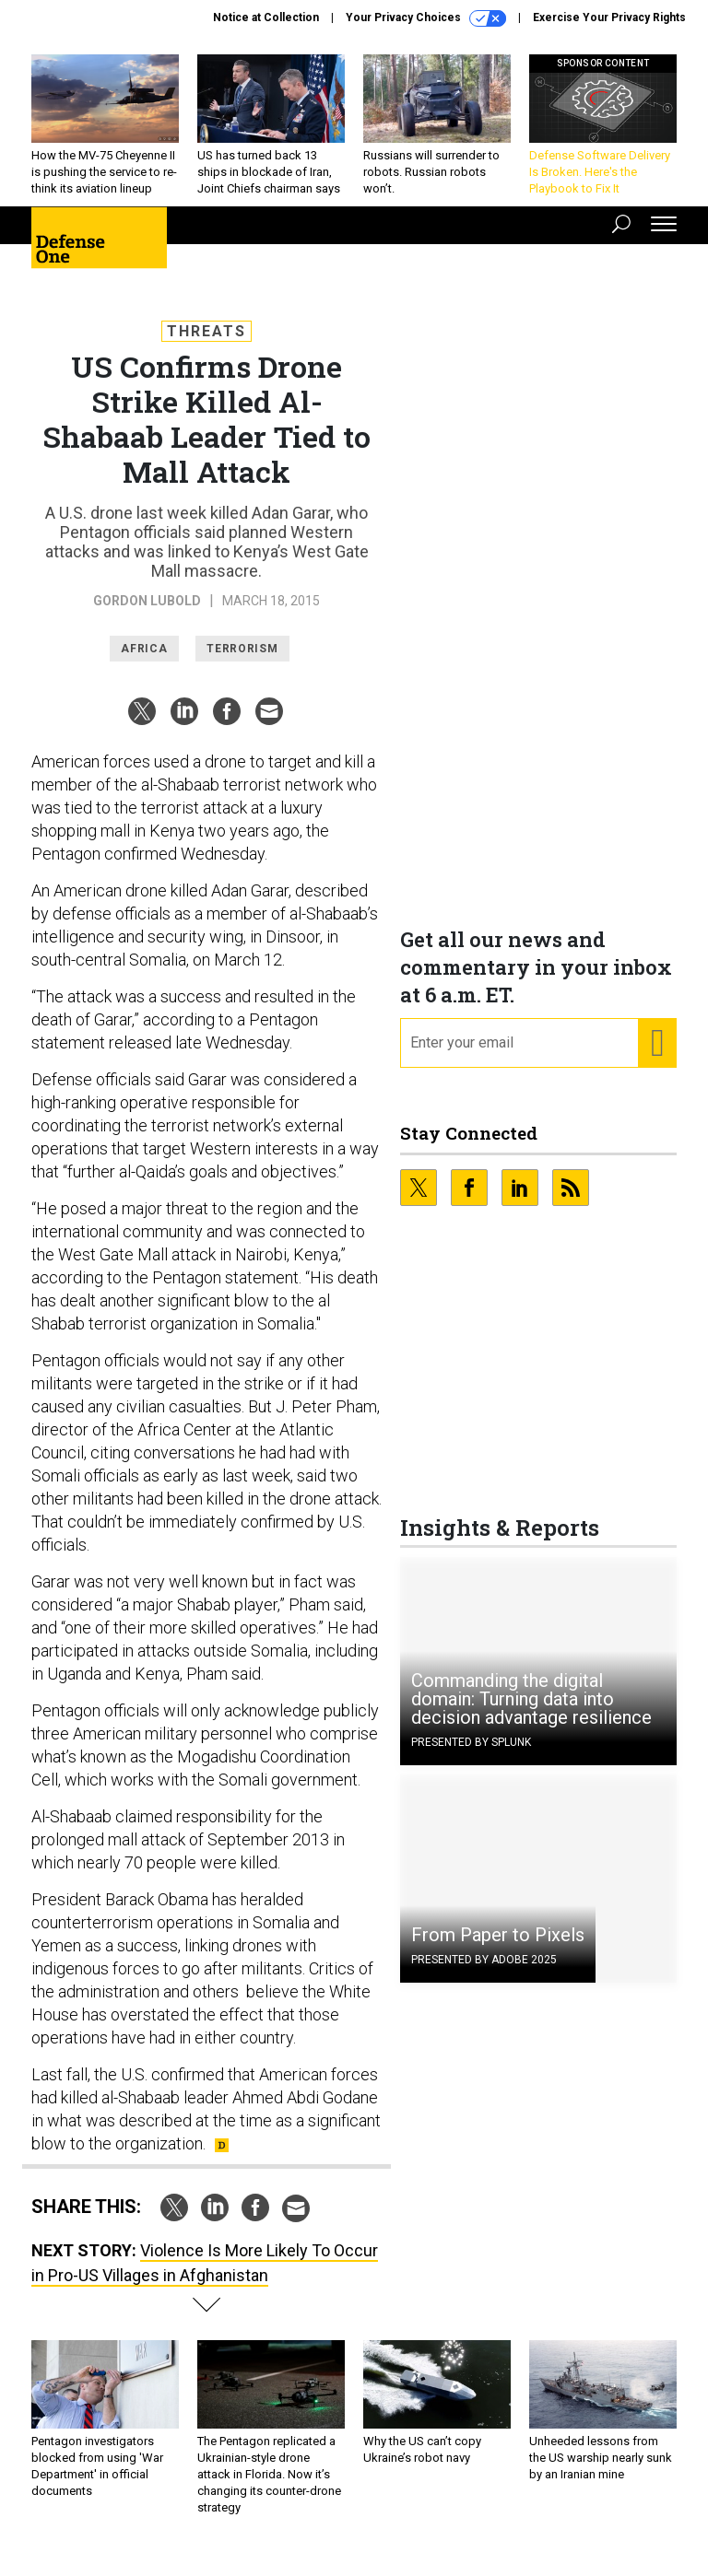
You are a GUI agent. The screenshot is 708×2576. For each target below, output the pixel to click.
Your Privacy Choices (426, 18)
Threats (206, 345)
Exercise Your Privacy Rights (609, 17)
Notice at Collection (266, 17)
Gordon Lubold (147, 614)
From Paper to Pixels (497, 1949)
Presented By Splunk (471, 1756)
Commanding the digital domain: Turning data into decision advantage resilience (531, 1712)
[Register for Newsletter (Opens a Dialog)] (657, 1057)
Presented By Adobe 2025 (484, 1973)
